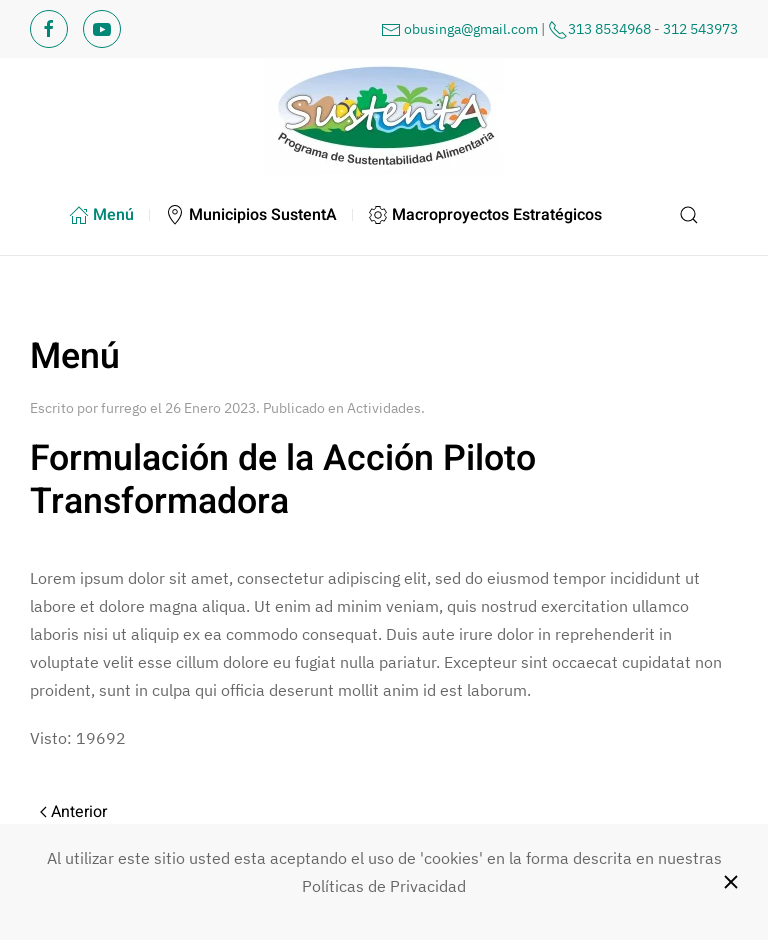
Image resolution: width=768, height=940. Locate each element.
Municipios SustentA (251, 215)
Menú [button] (101, 215)
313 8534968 (609, 29)
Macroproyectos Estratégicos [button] (485, 215)
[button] (690, 215)
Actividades (384, 408)
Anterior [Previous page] (73, 812)
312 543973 (700, 29)
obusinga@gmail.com (471, 29)
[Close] (731, 882)
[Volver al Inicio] (384, 116)
